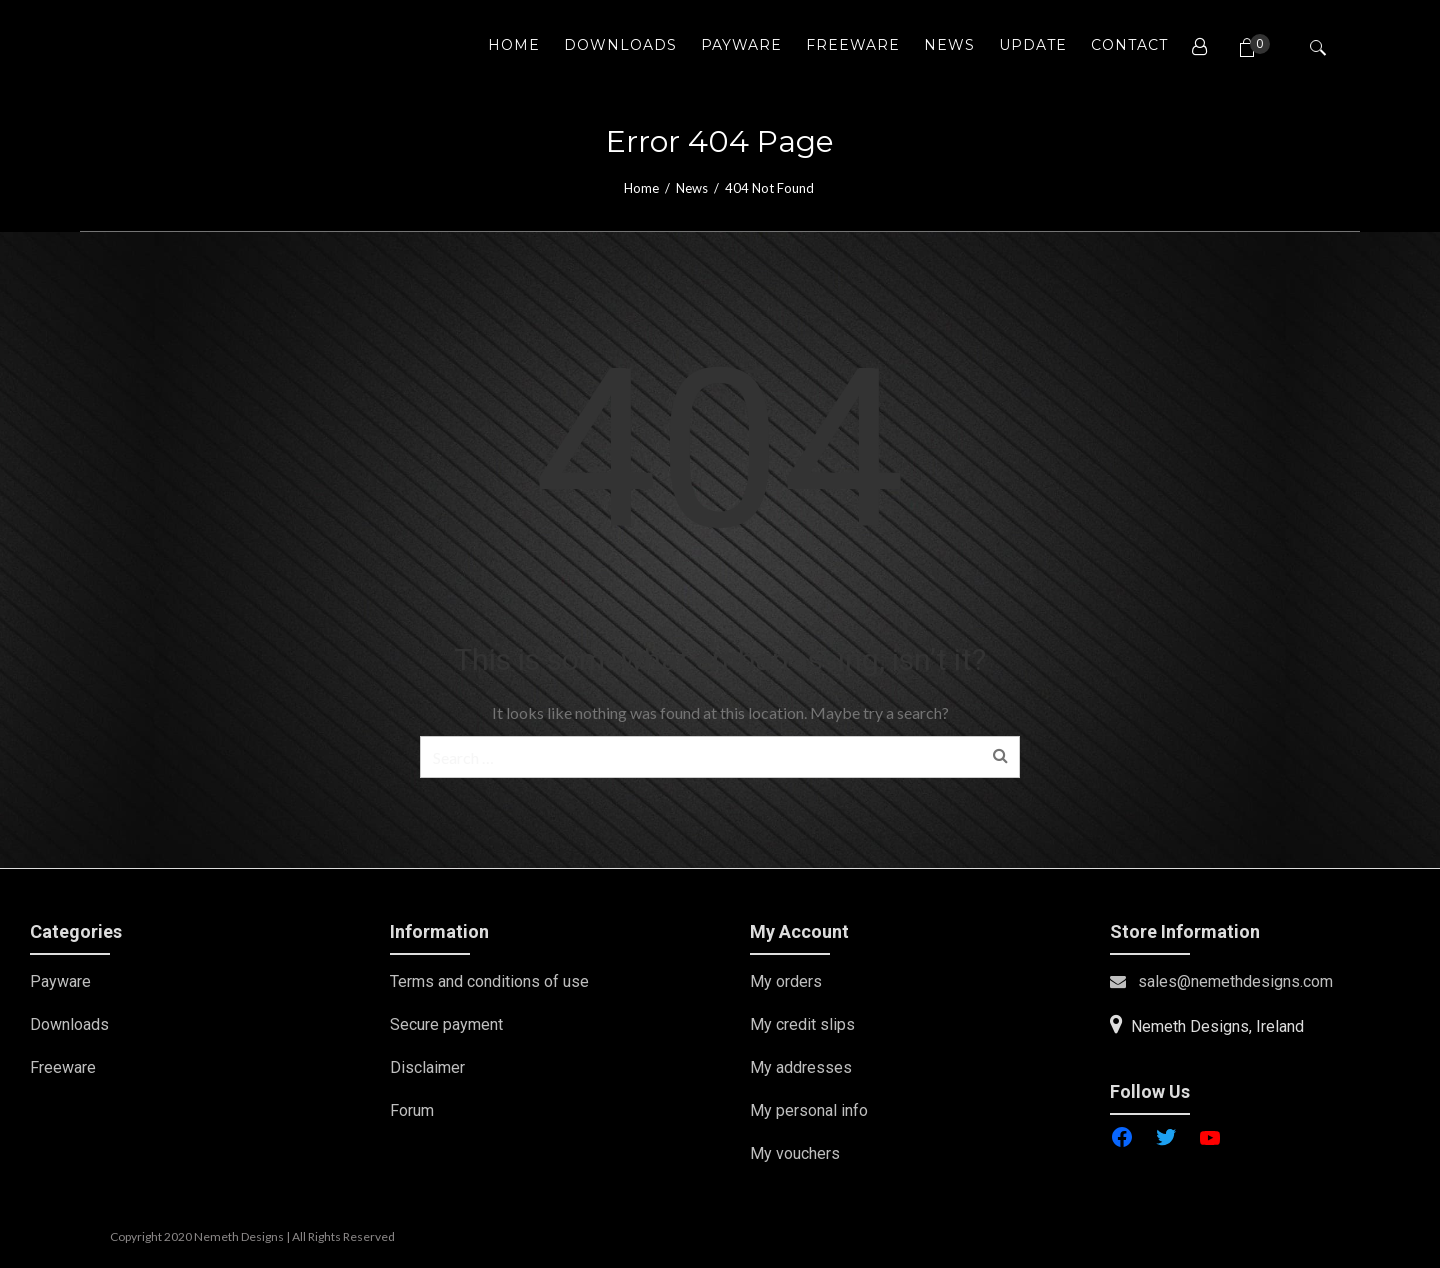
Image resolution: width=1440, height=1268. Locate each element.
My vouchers (795, 1153)
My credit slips (802, 1024)
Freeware (63, 1067)
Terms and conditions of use (489, 981)
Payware (60, 981)
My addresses (801, 1067)
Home (641, 188)
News (692, 188)
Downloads (69, 1024)
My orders (786, 981)
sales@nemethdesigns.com (1221, 981)
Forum (412, 1110)
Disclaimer (427, 1067)
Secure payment (446, 1024)
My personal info (809, 1110)
